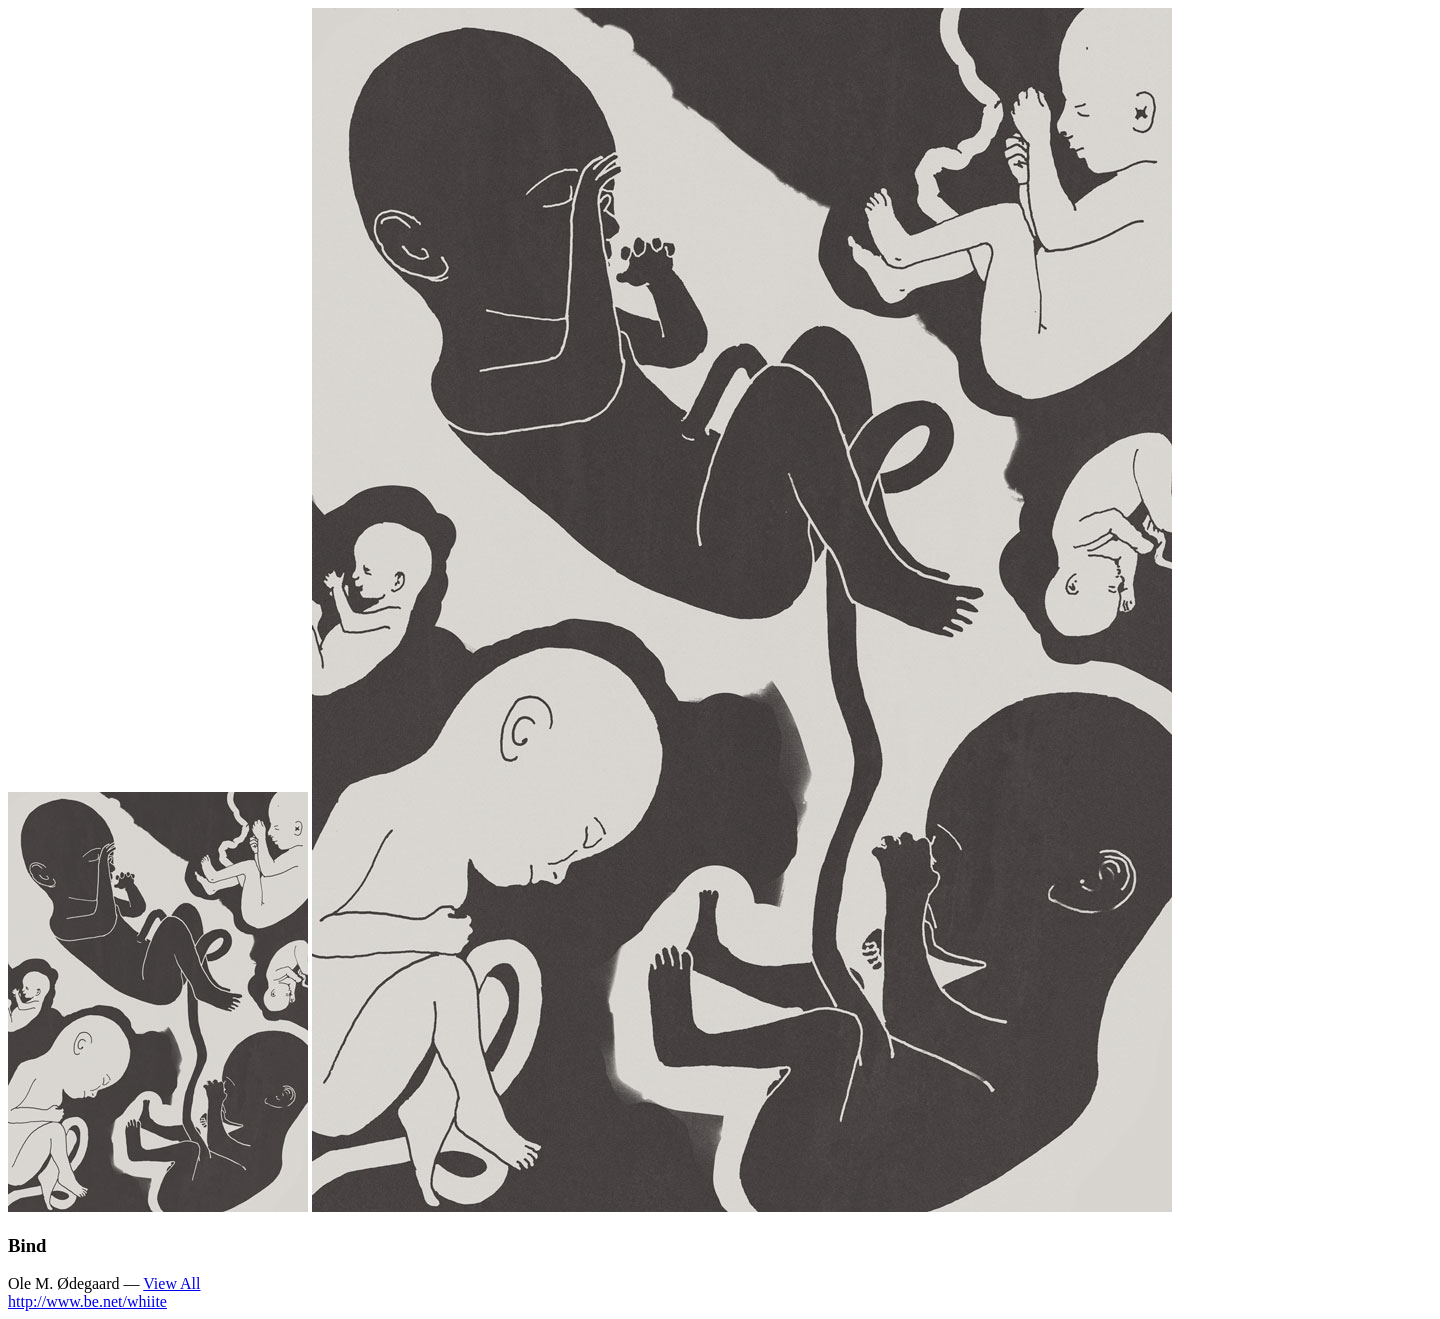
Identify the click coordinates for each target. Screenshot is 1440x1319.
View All (171, 1283)
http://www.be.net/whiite (87, 1301)
